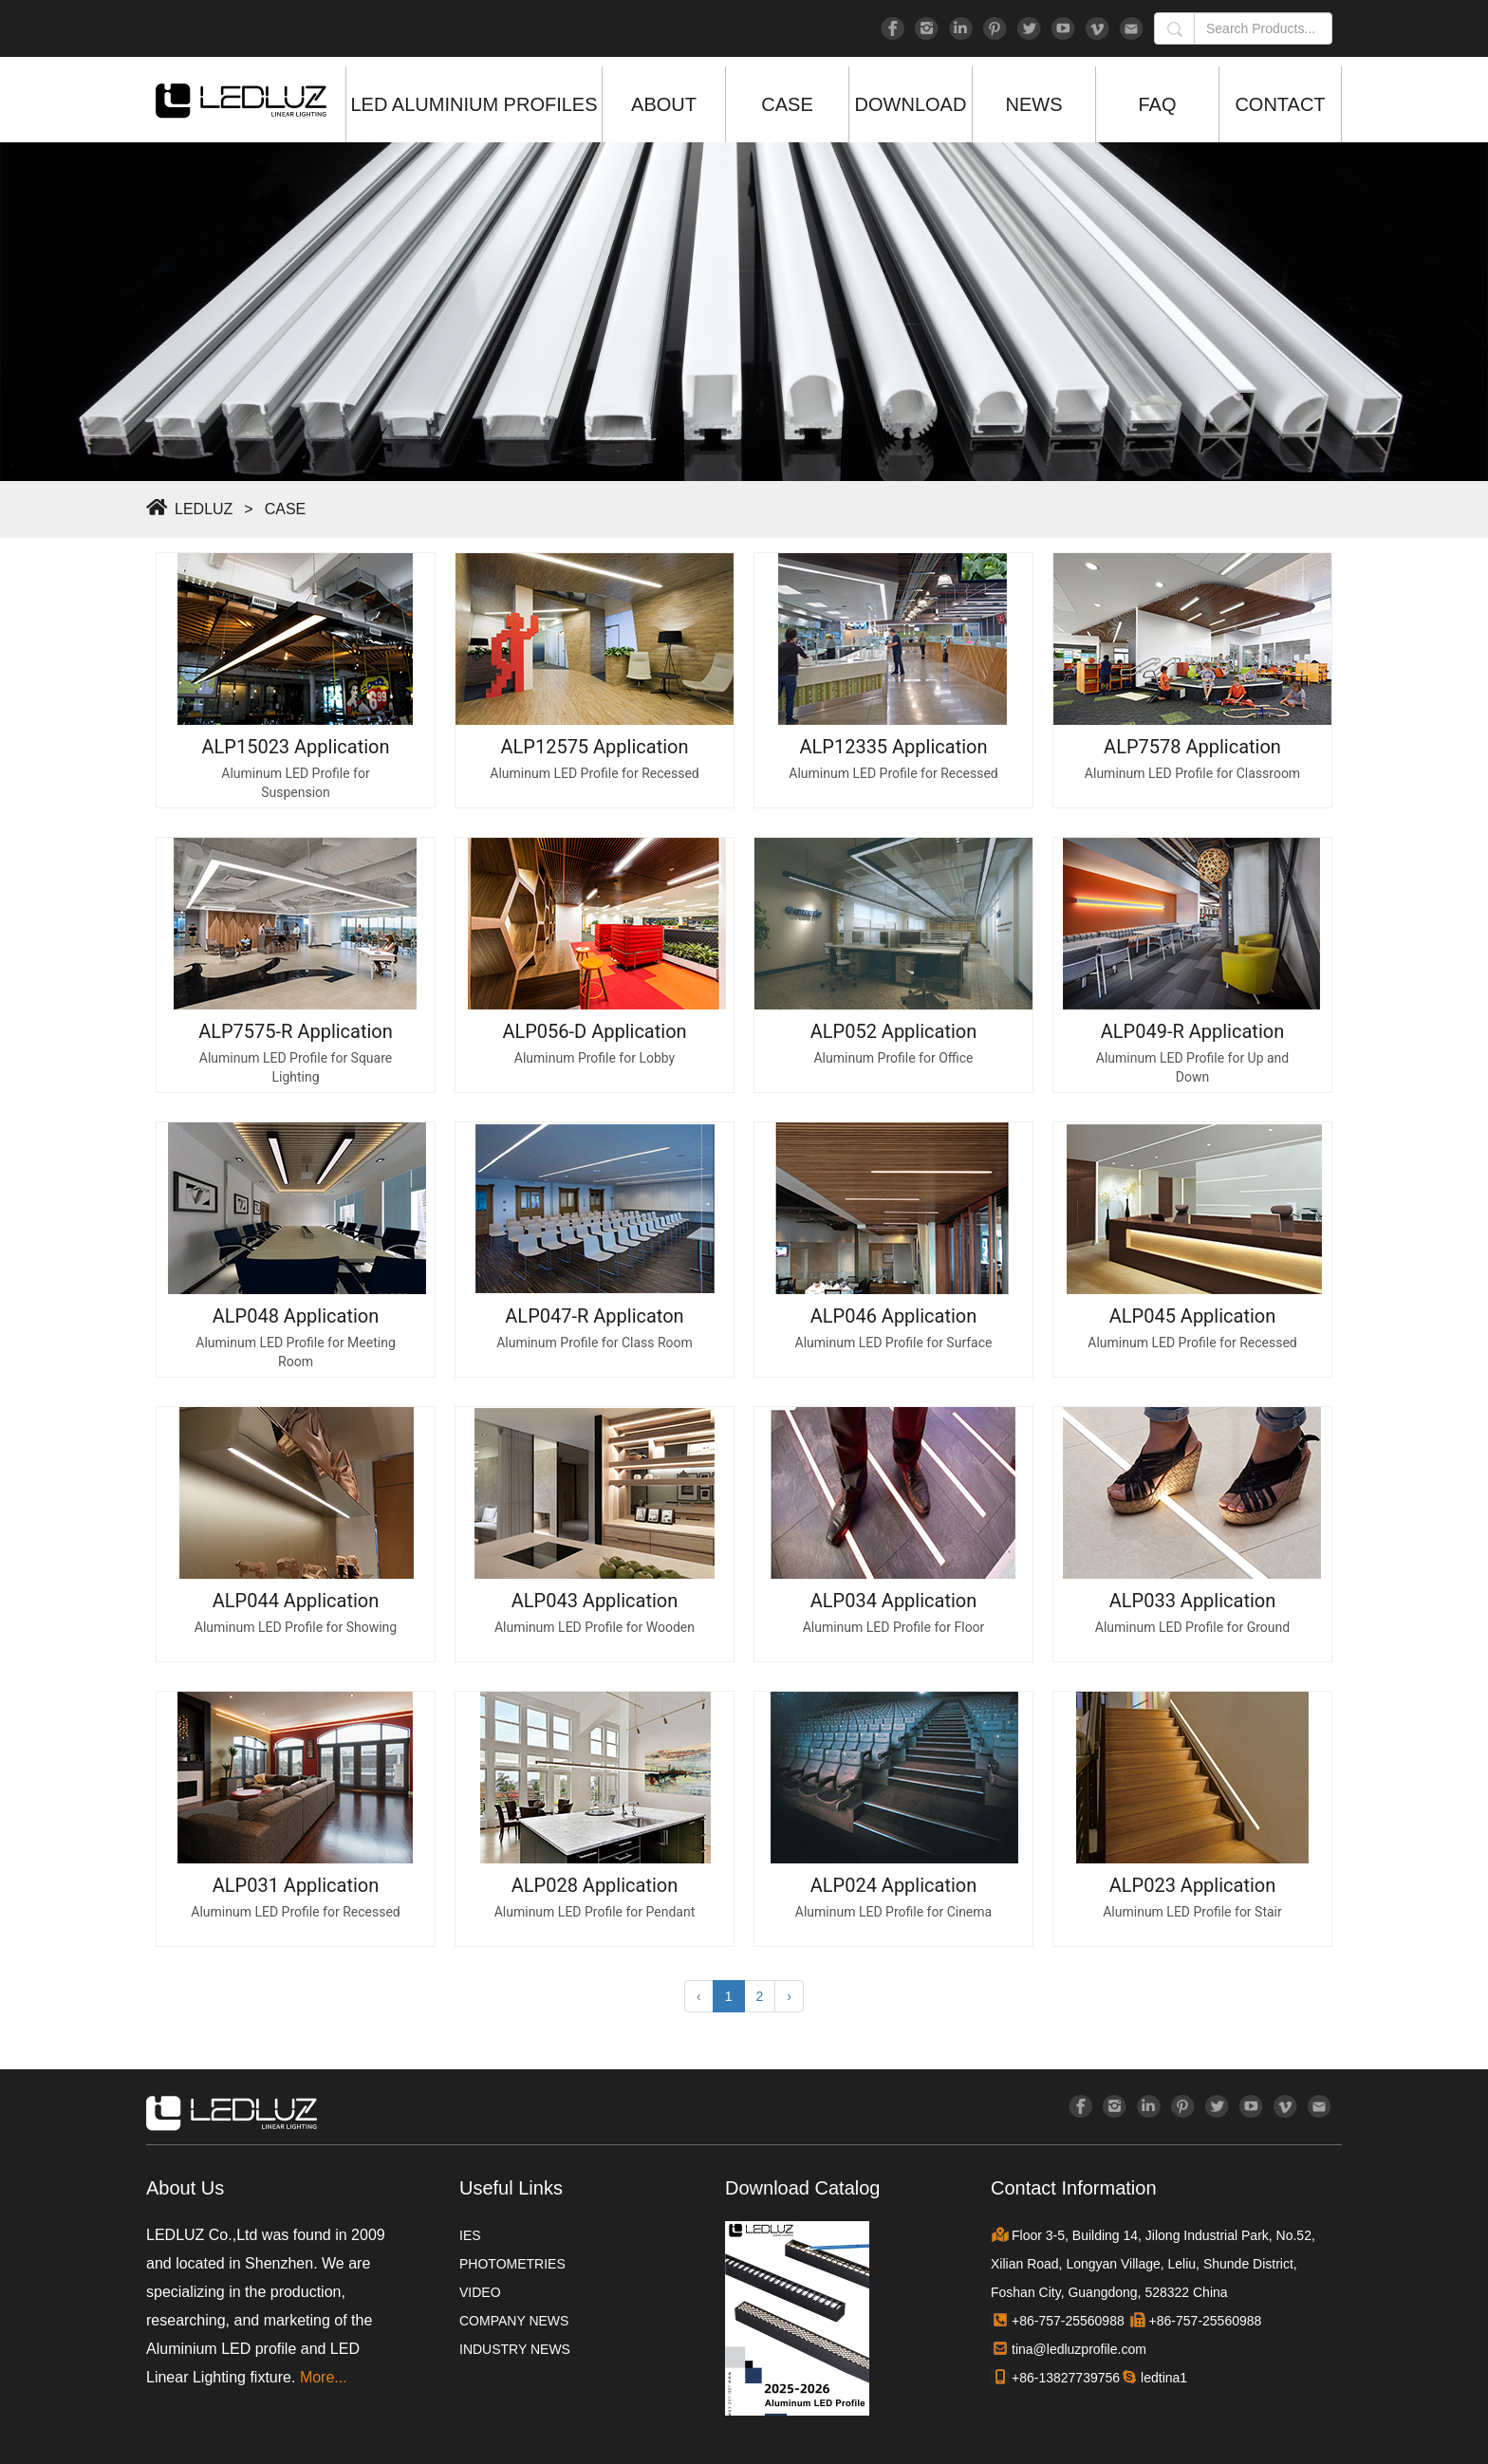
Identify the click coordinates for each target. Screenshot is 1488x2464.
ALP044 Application (296, 1600)
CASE (786, 104)
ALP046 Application (893, 1316)
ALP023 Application (1192, 1885)
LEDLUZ (203, 509)
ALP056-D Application (594, 1031)
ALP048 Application (296, 1316)
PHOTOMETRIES (512, 2263)
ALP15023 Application (295, 746)
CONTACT (1280, 104)
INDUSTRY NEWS (514, 2349)
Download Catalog (802, 2187)
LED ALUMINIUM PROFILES (473, 104)
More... (323, 2377)
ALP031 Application (296, 1885)
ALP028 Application (595, 1885)
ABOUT (664, 104)
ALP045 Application (1192, 1316)
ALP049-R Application (1192, 1031)
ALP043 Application (595, 1600)
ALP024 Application (893, 1885)
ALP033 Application (1192, 1600)
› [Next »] (789, 1996)
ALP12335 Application (893, 746)
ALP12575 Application (594, 746)
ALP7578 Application (1192, 746)
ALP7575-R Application (295, 1031)
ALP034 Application (893, 1600)
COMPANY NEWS (513, 2320)
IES (470, 2235)
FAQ (1157, 104)
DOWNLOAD (911, 104)
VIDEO (480, 2292)
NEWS (1034, 104)
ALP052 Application (893, 1031)
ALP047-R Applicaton (594, 1316)
